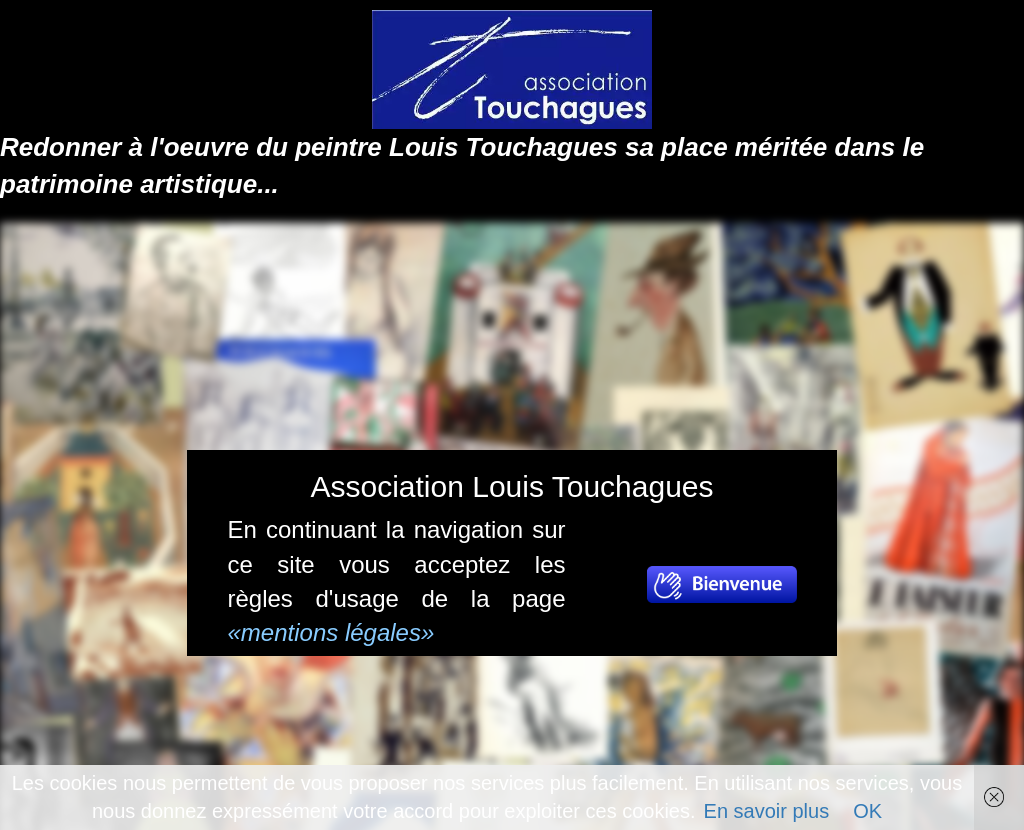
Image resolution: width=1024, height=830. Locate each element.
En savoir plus (767, 811)
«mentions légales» (331, 632)
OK (867, 811)
